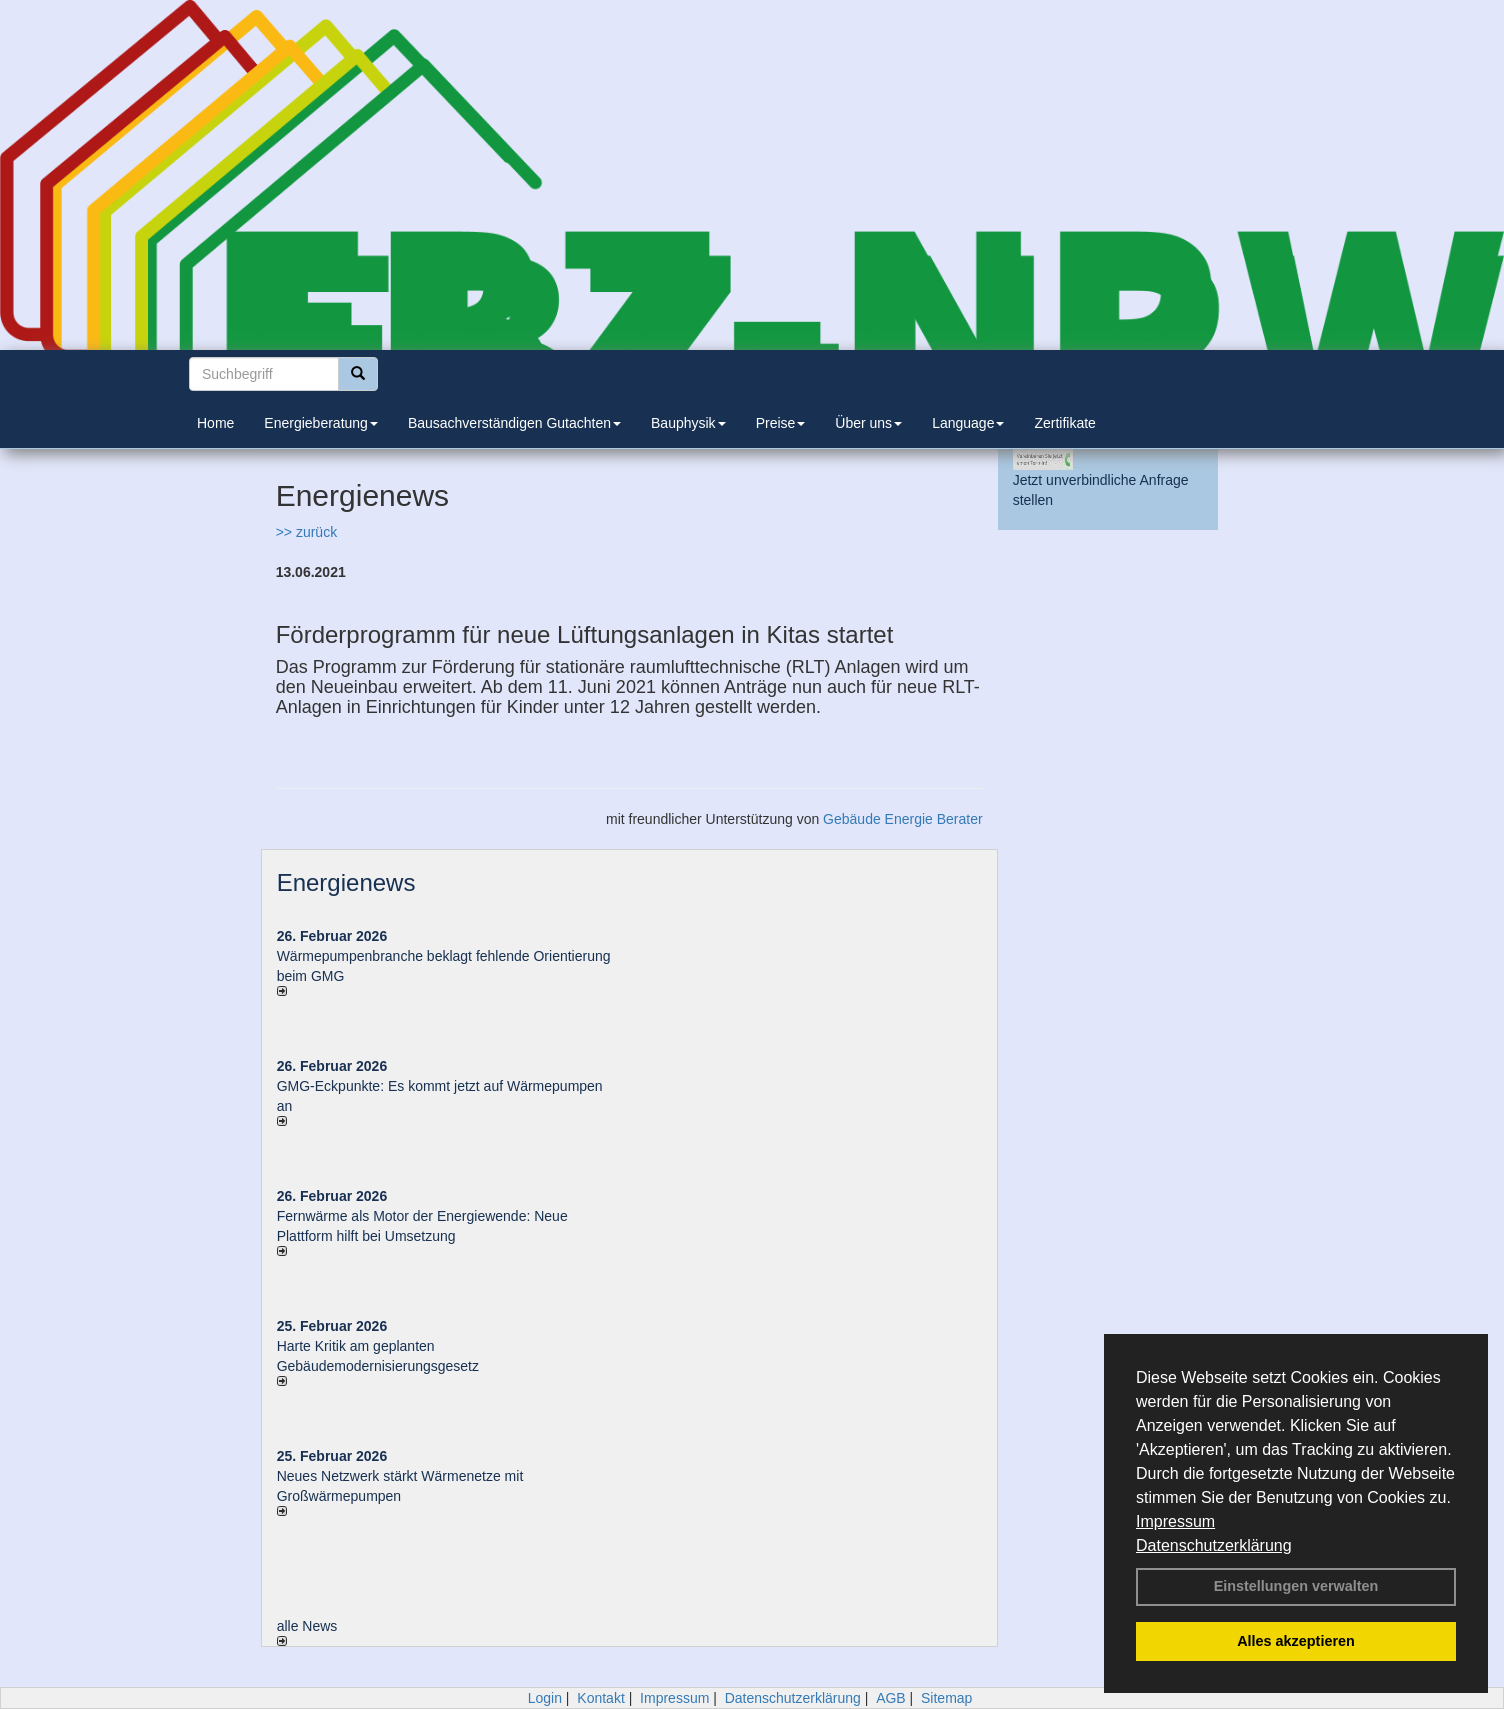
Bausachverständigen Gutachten (514, 423)
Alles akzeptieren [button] (1296, 1641)
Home (215, 423)
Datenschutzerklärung (1214, 1545)
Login (545, 1698)
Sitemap (946, 1698)
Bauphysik (688, 423)
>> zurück (306, 532)
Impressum (1175, 1521)
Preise (781, 423)
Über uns (868, 423)
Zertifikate (1064, 423)
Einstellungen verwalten (1296, 1586)
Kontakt (600, 1698)
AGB (891, 1698)
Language (968, 423)
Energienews (346, 882)
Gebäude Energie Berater (903, 819)
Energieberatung (321, 423)
